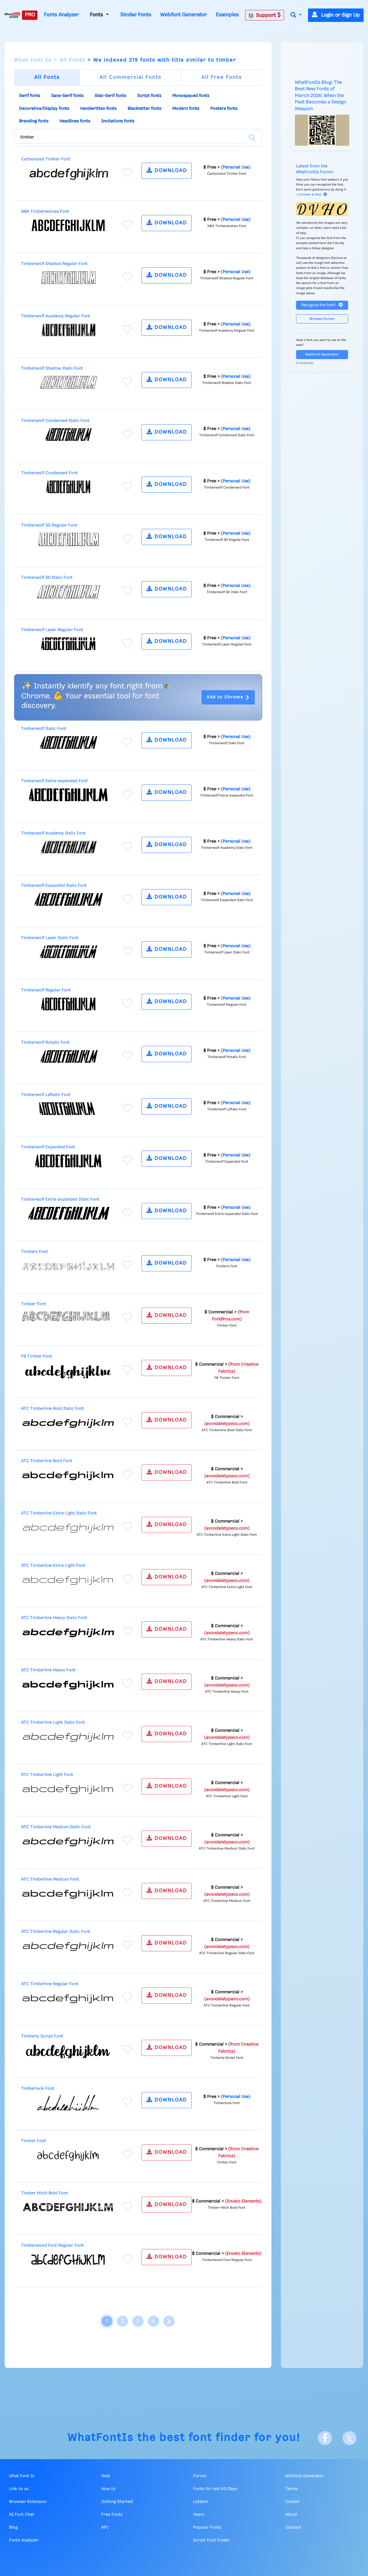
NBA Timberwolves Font (45, 211)
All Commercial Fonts (130, 77)
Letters (200, 2501)
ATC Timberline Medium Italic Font (56, 1827)
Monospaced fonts (190, 96)
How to (108, 2489)
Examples (227, 15)
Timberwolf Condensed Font (49, 473)
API (104, 2527)
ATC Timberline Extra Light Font (53, 1565)
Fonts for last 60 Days (215, 2489)
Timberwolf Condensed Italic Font (55, 420)
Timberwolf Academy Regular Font (55, 316)
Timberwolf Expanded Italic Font (54, 885)
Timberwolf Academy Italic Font (53, 833)
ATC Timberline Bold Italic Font (52, 1408)
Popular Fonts (207, 2527)
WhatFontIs (101, 2438)
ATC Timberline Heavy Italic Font (54, 1618)
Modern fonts (185, 108)
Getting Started (117, 2501)
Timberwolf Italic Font (43, 728)
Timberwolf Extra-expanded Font (54, 781)
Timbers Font (34, 1251)
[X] (350, 2438)
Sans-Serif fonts (67, 96)
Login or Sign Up (336, 15)
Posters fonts (223, 108)
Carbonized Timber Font (45, 159)
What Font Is (32, 60)
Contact (293, 2527)
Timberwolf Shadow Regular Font (54, 264)
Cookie (292, 2501)
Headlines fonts (74, 121)
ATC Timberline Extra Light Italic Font (59, 1513)
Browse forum (322, 319)
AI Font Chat (21, 2514)
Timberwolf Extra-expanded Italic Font (60, 1199)
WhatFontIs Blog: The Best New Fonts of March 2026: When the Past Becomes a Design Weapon (320, 95)
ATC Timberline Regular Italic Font (55, 1931)
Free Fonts (112, 2514)
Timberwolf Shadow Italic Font (52, 368)
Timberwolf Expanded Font (48, 1147)
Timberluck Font (37, 2088)
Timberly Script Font (42, 2036)
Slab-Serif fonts (110, 96)
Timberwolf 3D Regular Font (49, 525)
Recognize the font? (322, 305)
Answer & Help (313, 194)
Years (198, 2514)
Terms (291, 2489)
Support (264, 15)
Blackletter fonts (144, 108)
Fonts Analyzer (61, 15)
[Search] (252, 137)
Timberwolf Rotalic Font (45, 1042)
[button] (296, 15)
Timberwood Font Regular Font (52, 2245)
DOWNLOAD (167, 170)
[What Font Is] (12, 15)
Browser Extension (28, 2501)
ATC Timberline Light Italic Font (53, 1722)
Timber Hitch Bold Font (44, 2193)
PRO (30, 15)
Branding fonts (33, 121)
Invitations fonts (117, 121)
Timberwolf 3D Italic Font (47, 577)
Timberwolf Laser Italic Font (49, 938)
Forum (199, 2476)
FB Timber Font (36, 1356)
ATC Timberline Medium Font (50, 1879)
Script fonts (149, 96)
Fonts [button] (97, 15)
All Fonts (72, 60)
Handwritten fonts (98, 108)
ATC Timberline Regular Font (49, 1984)
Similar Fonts (135, 15)
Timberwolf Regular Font (46, 990)
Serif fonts (29, 96)
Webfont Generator (183, 15)
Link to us (18, 2489)
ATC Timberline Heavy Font (48, 1670)
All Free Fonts (221, 77)
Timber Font (33, 1304)
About (291, 2514)
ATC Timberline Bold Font (46, 1461)
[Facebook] (325, 2438)
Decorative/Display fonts (44, 108)
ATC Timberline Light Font (47, 1774)
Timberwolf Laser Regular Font (52, 630)
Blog (13, 2527)
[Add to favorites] (127, 172)
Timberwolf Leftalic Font (45, 1095)
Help (105, 2476)
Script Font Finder (211, 2540)
